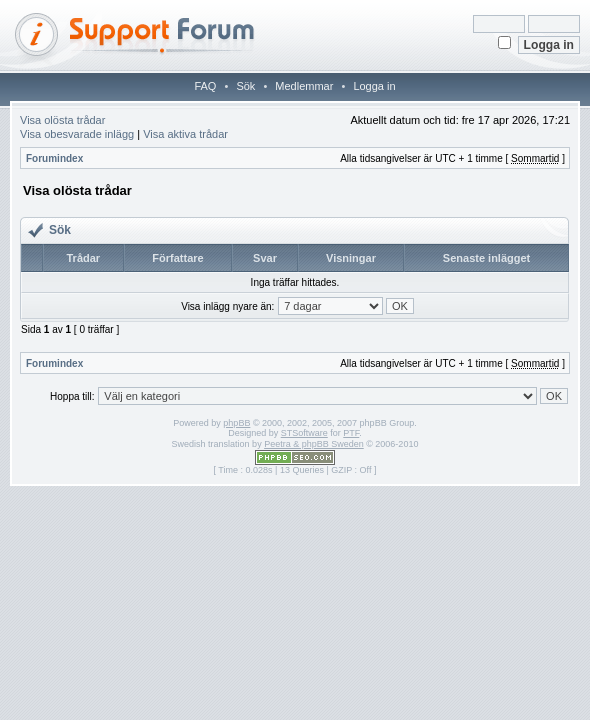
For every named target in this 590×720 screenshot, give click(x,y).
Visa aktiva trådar (185, 134)
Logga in (374, 86)
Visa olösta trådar (62, 120)
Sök (245, 86)
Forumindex (54, 158)
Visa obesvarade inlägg (77, 134)
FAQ (205, 86)
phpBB (236, 423)
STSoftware (304, 433)
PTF (351, 433)
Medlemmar (304, 86)
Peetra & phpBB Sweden (314, 444)
